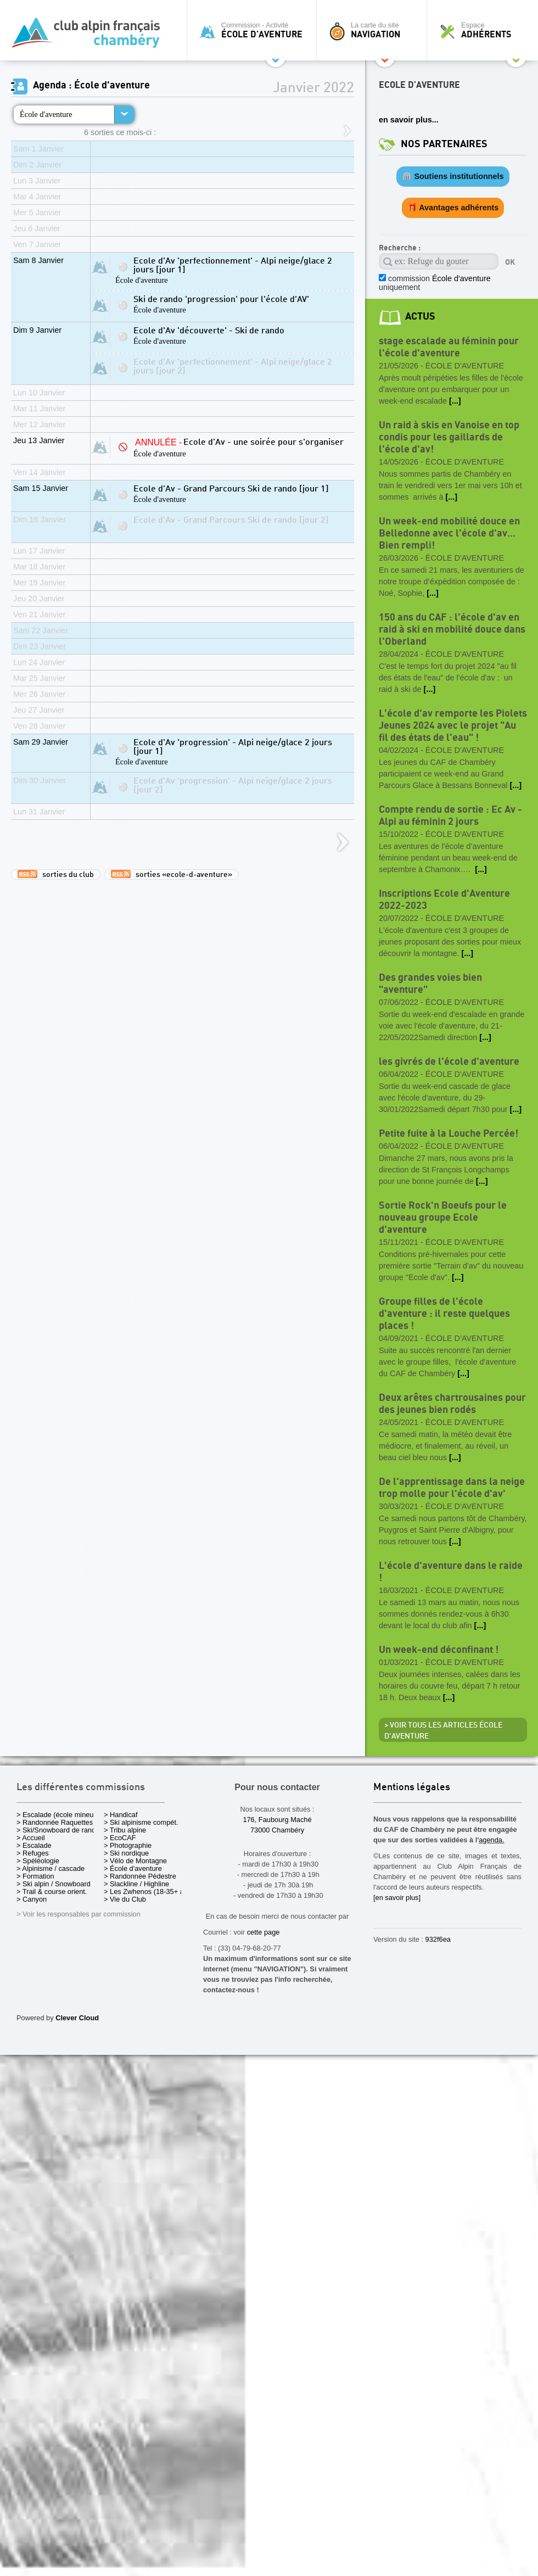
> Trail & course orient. (51, 1891)
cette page (263, 1932)
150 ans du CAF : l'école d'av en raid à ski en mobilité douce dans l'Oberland (452, 629)
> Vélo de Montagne (135, 1861)
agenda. (491, 1840)
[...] (455, 400)
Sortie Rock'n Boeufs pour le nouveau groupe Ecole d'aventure (443, 1217)
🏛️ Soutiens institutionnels (452, 176)
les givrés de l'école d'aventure (449, 1062)
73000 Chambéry (277, 1830)
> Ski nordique (126, 1853)
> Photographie (128, 1845)
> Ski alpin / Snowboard (53, 1884)
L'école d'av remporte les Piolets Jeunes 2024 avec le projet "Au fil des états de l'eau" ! (453, 725)
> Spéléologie (37, 1861)
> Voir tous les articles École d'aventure (443, 1731)
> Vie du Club (125, 1899)
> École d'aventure (133, 1868)
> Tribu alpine (125, 1830)
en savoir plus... (409, 119)
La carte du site (374, 30)
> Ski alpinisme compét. (141, 1822)
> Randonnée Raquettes (54, 1822)
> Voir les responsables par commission (78, 1914)
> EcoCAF (120, 1838)
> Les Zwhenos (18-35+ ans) (149, 1891)
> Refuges (32, 1853)
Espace (485, 30)
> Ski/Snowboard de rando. (59, 1830)
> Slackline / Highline (136, 1884)
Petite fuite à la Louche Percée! (448, 1133)
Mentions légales (411, 1787)
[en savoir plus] (397, 1897)
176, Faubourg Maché (277, 1819)
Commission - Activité (254, 30)
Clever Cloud (77, 2018)
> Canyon (31, 1899)
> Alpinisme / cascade (50, 1868)
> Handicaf (121, 1815)
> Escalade (34, 1845)
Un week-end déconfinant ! (438, 1650)
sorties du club (56, 874)
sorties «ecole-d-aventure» (171, 874)
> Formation (35, 1876)
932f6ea (438, 1939)
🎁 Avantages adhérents (453, 207)
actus (420, 316)
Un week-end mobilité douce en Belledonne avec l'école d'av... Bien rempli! (449, 533)
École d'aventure (46, 114)
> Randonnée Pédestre (140, 1876)
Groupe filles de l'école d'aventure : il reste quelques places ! (444, 1314)
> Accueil (30, 1838)
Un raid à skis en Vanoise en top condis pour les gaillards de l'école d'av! (449, 437)
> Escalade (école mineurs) (59, 1815)
